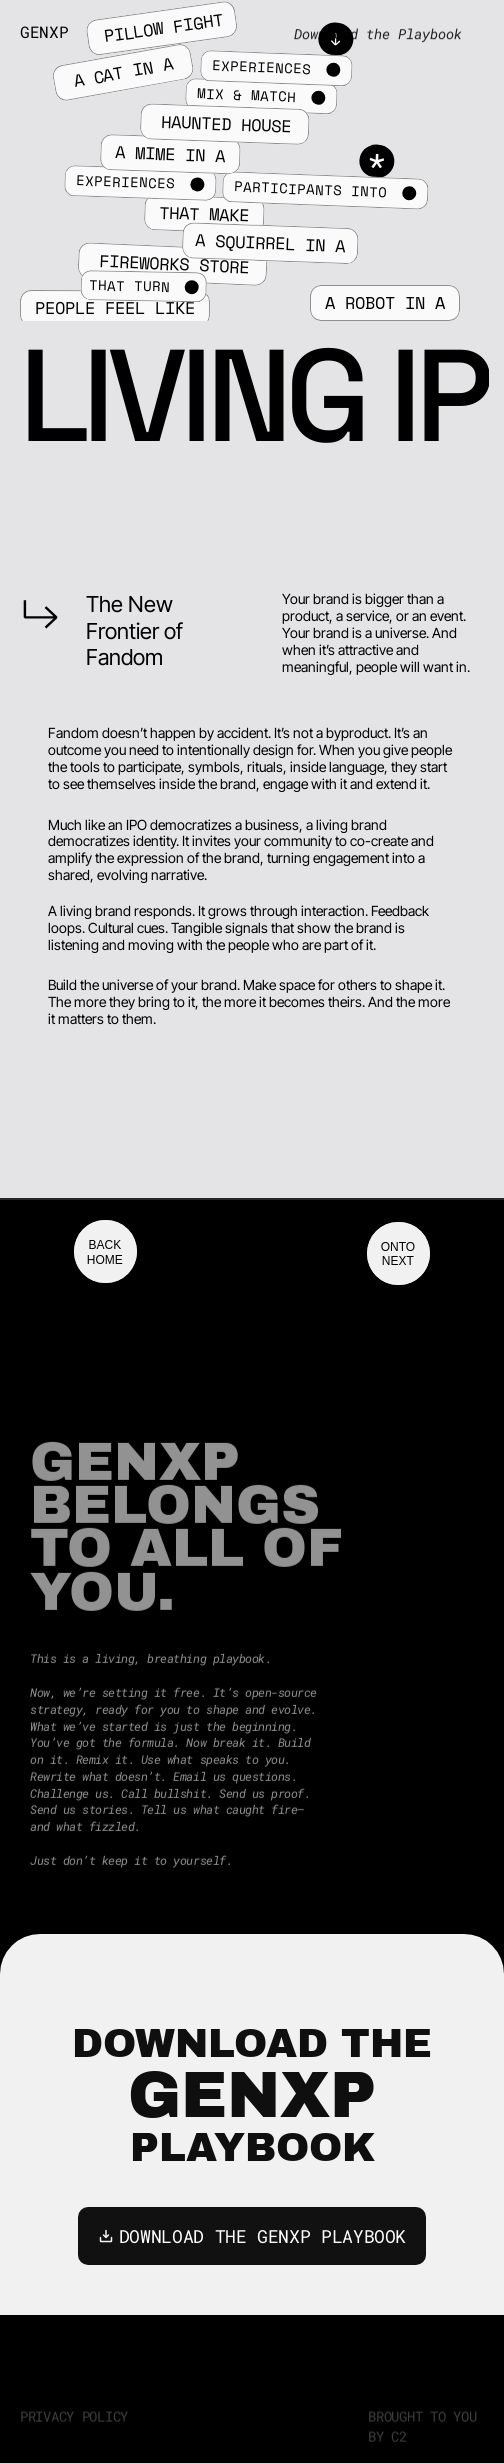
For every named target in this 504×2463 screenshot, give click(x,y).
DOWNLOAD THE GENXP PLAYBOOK (252, 2236)
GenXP (44, 31)
